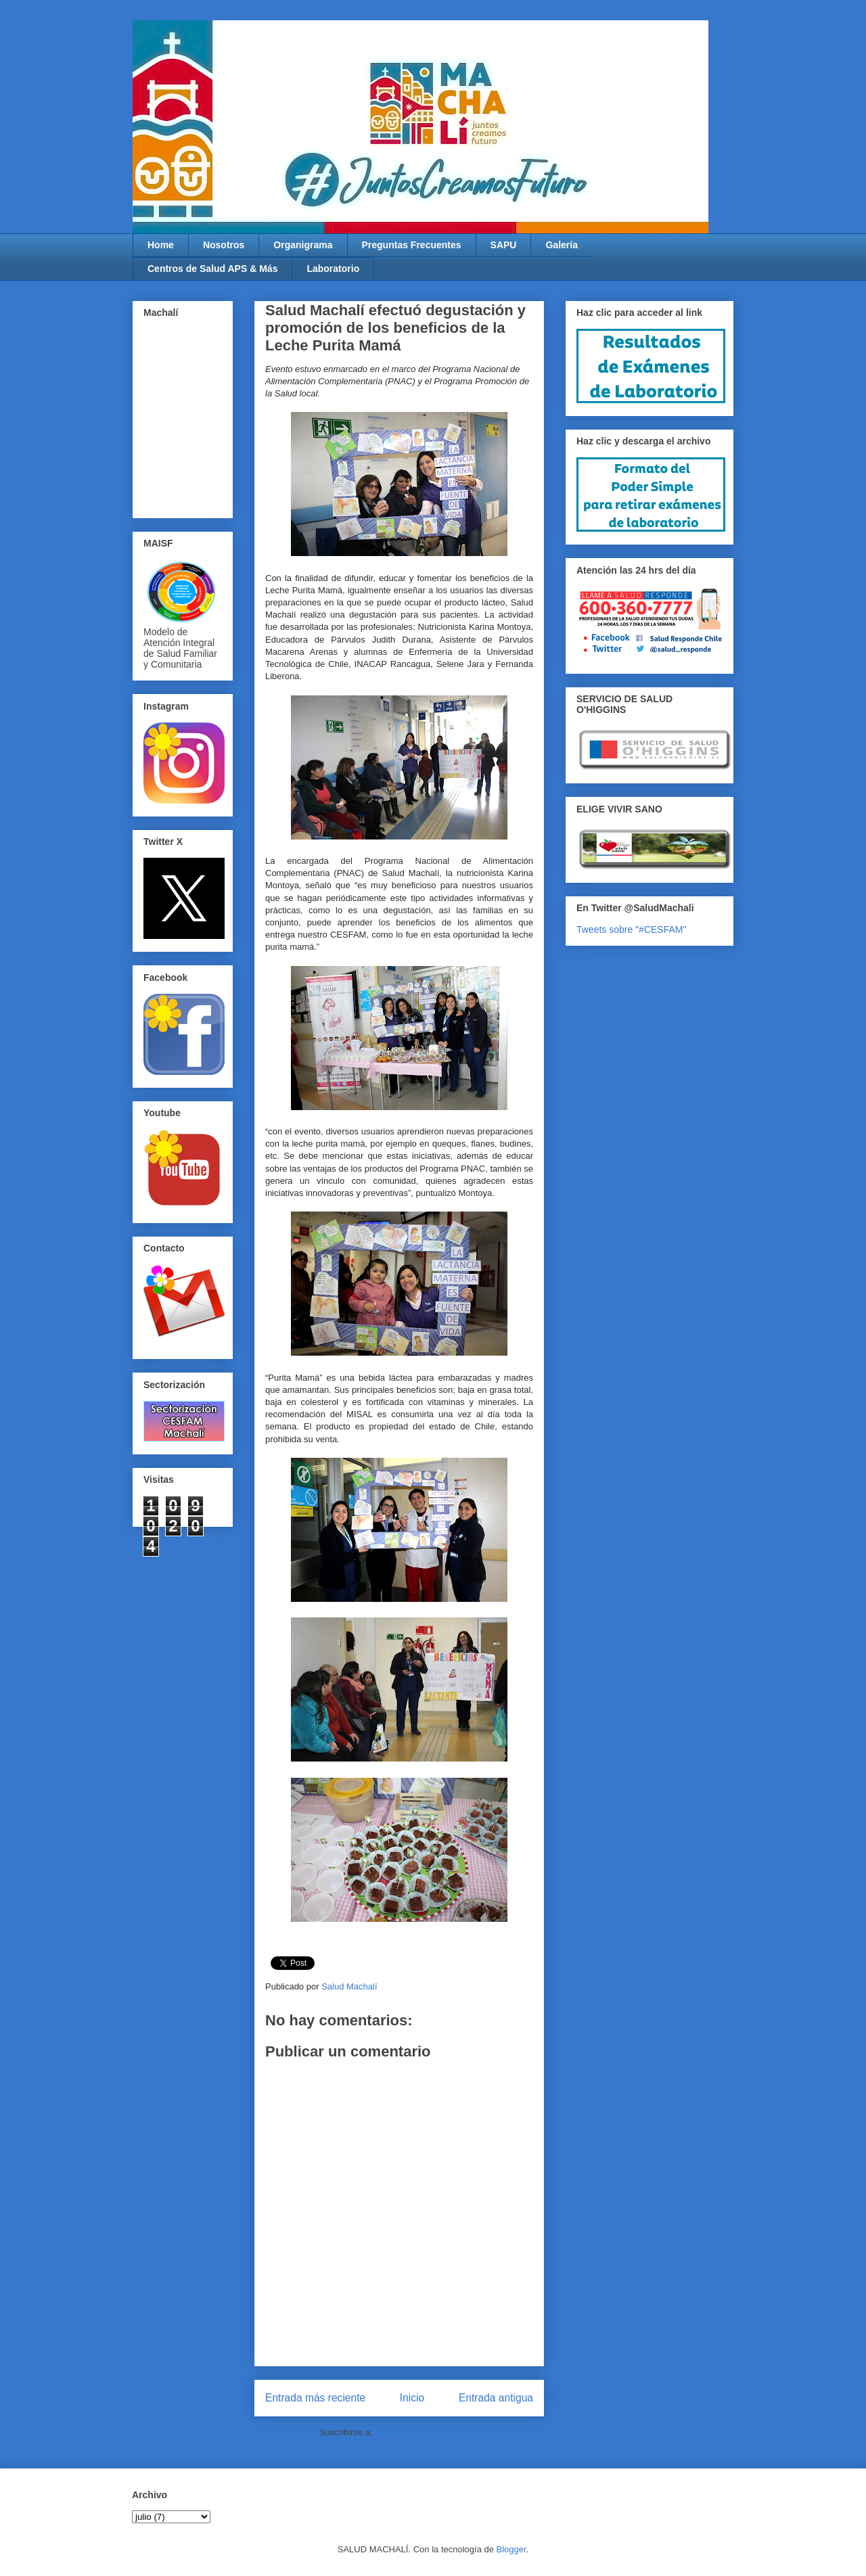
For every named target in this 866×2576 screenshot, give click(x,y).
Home (160, 244)
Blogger (511, 2549)
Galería (561, 244)
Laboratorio (332, 268)
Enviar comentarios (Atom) (427, 2432)
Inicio (412, 2398)
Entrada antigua (496, 2398)
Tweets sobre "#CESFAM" (631, 929)
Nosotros (223, 244)
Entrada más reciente (315, 2398)
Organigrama (302, 244)
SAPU (504, 244)
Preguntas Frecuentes (411, 244)
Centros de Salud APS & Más (212, 268)
